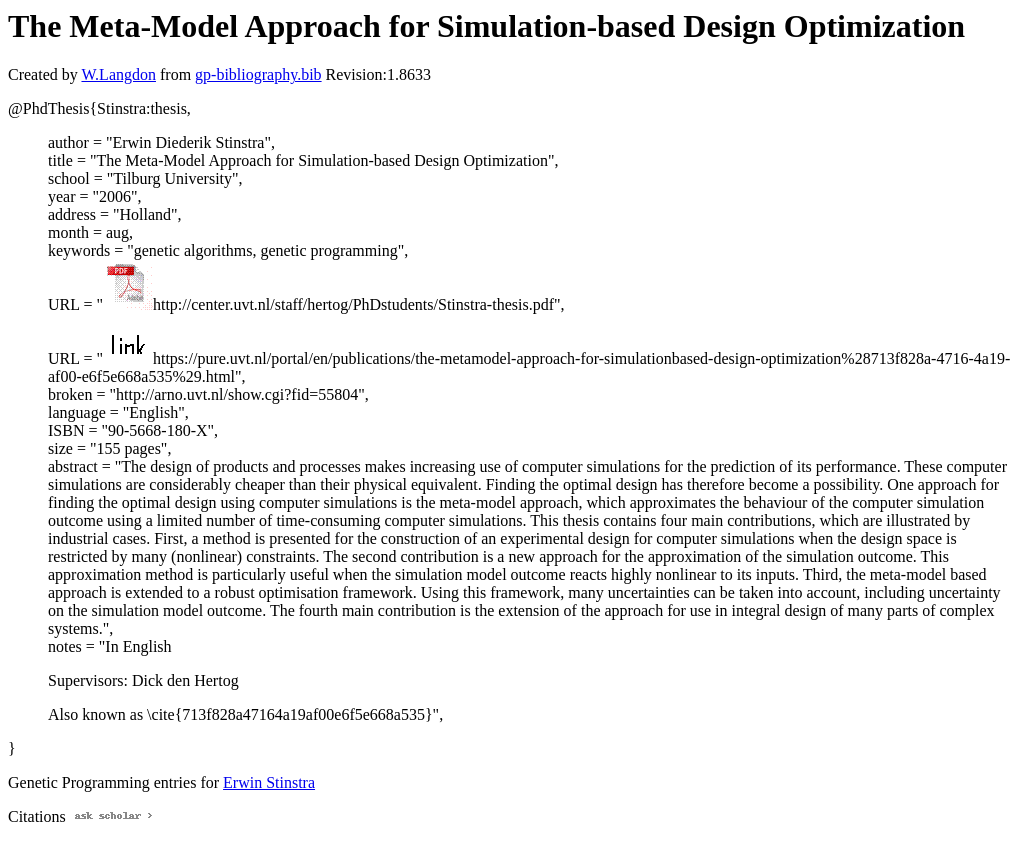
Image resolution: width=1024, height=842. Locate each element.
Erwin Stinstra (269, 782)
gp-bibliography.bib (258, 74)
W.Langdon (118, 74)
